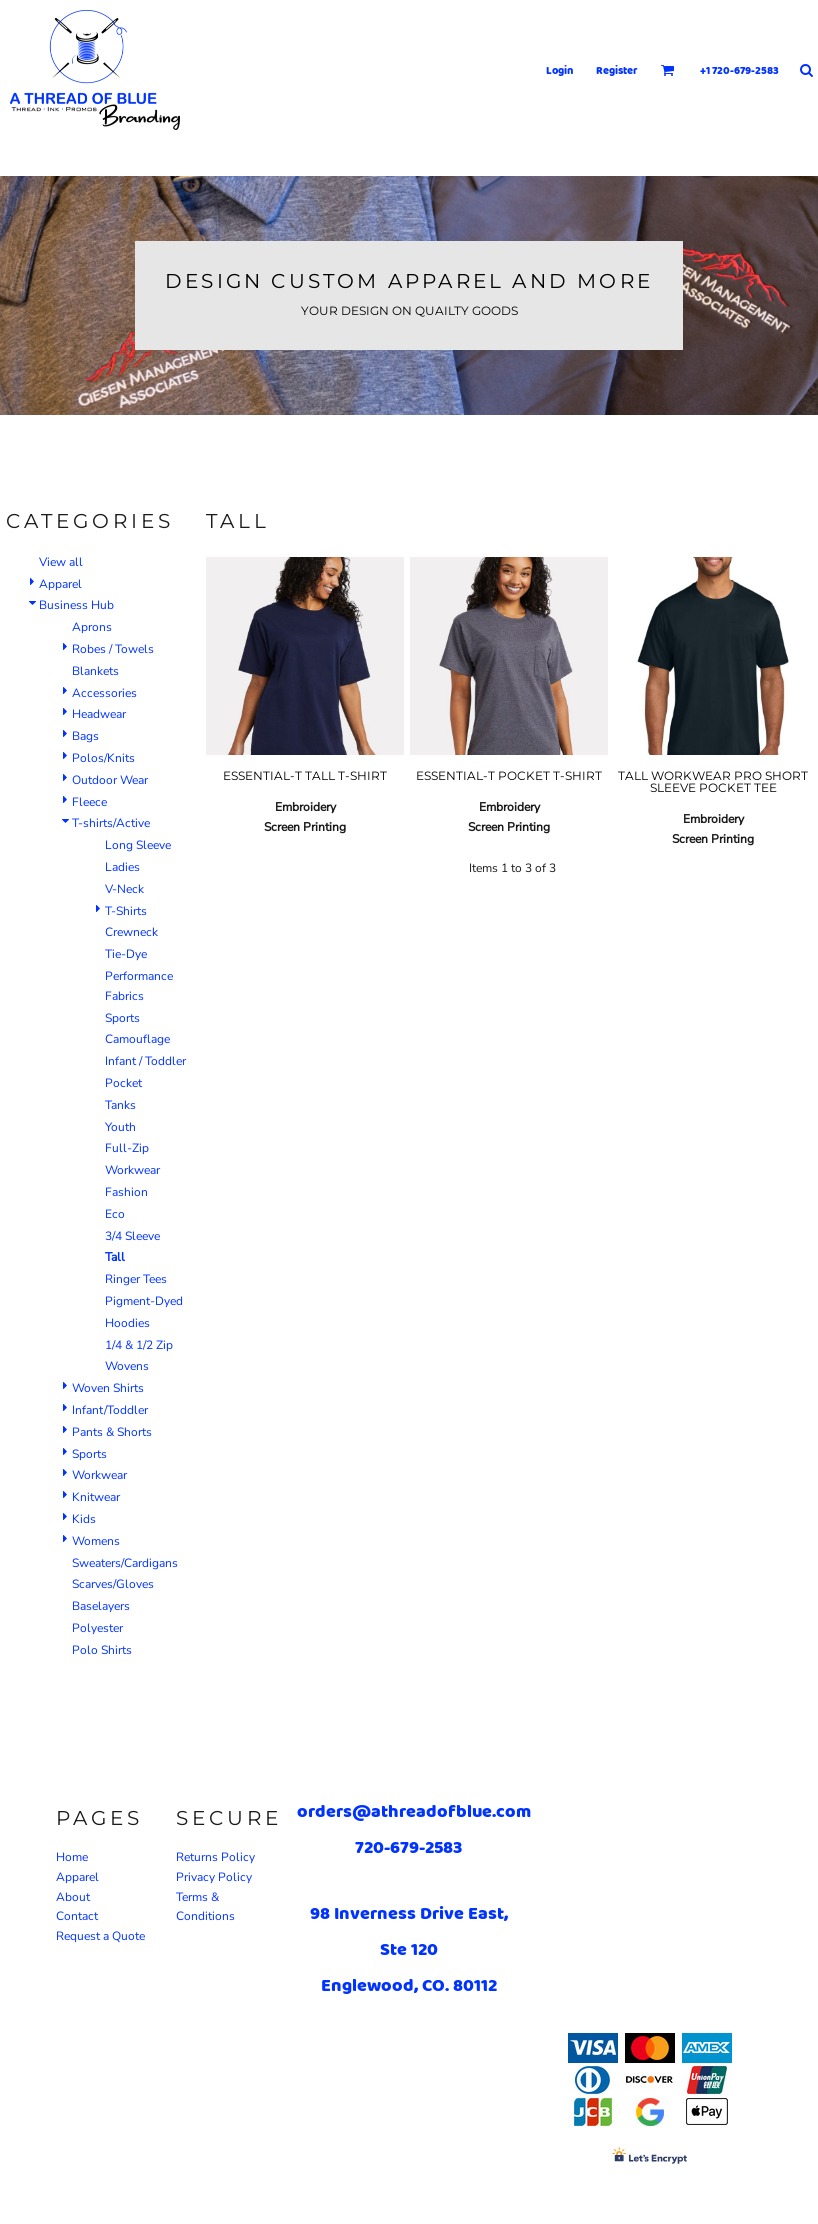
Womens (96, 1541)
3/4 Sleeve (132, 1236)
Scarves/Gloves (113, 1584)
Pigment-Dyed (144, 1301)
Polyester (97, 1628)
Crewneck (131, 932)
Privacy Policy (214, 1877)
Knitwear (96, 1497)
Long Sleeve (138, 845)
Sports (122, 1018)
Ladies (122, 867)
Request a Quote (100, 1936)
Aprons (92, 627)
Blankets (95, 671)
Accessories (104, 693)
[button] (668, 70)
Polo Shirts (102, 1650)
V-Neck (124, 889)
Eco (115, 1214)
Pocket (123, 1083)
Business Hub (76, 605)
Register (617, 70)
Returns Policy (215, 1857)
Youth (120, 1127)
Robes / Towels (113, 649)
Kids (84, 1519)
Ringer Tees (136, 1279)
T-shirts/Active (111, 823)
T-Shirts (126, 911)
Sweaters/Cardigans (125, 1563)
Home (72, 1857)
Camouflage (137, 1039)
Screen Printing (305, 827)
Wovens (127, 1366)
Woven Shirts (108, 1388)
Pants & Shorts (112, 1432)
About (73, 1897)
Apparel (60, 584)
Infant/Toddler (110, 1410)
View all (61, 562)
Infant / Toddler (145, 1061)
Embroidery (305, 807)
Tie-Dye (126, 954)
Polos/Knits (103, 758)
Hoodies (127, 1323)
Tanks (120, 1105)
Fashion (126, 1192)
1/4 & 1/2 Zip (139, 1345)
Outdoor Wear (110, 780)
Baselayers (101, 1606)
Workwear (132, 1170)
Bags (85, 736)
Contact (77, 1916)
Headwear (99, 714)
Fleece (89, 802)
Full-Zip (127, 1148)
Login (559, 70)
